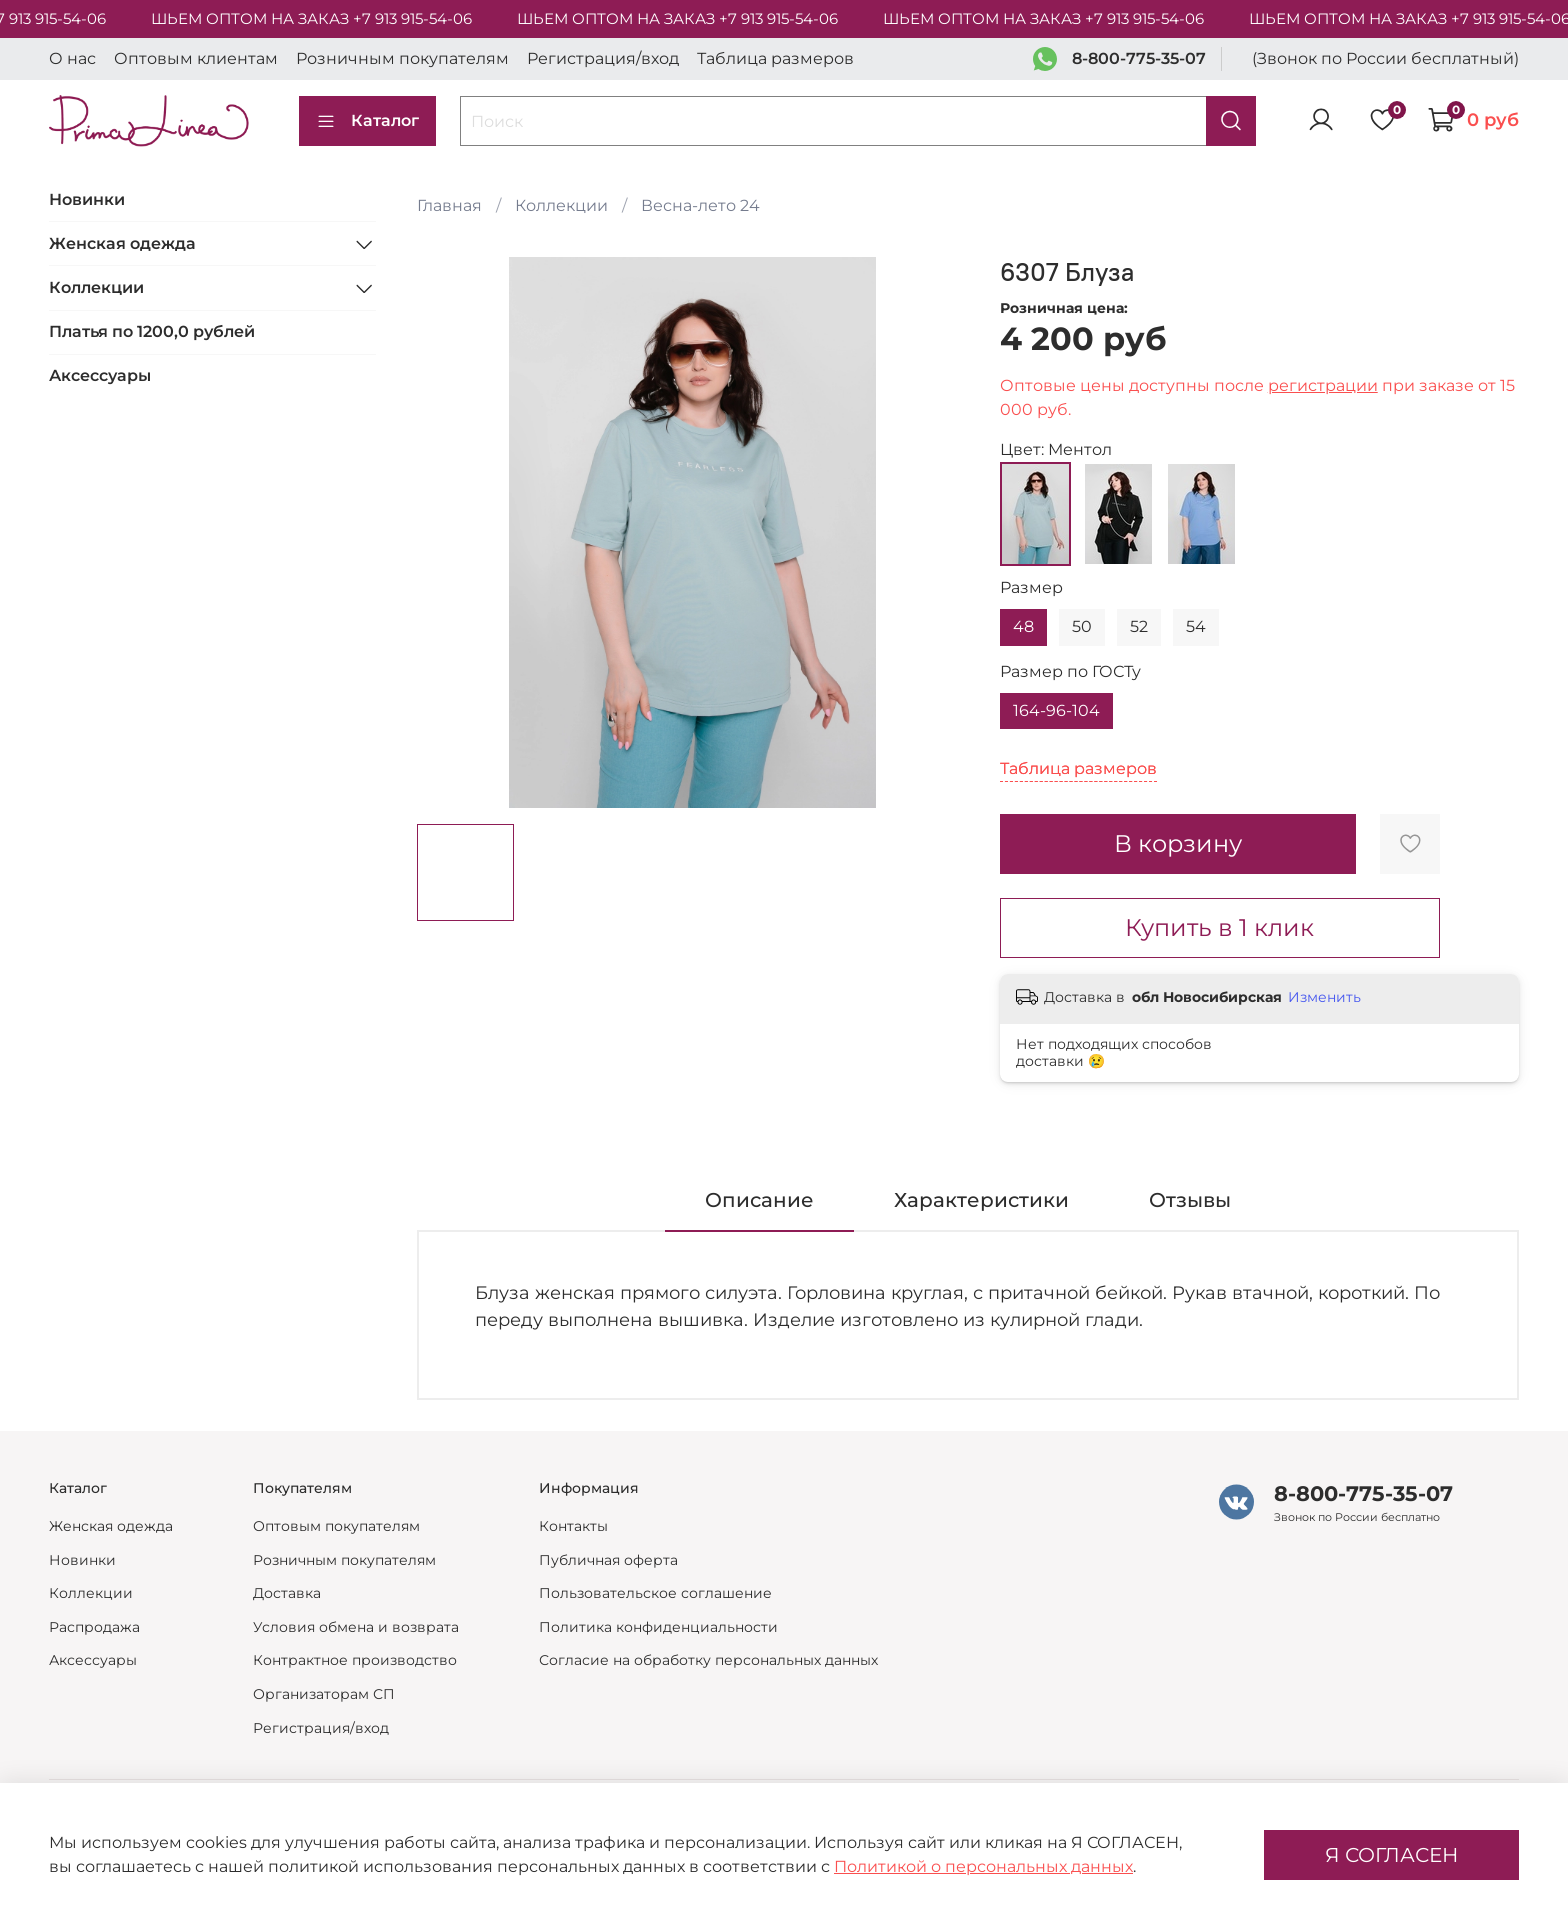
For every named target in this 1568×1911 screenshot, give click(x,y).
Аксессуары (100, 375)
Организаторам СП (324, 1694)
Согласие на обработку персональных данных (708, 1660)
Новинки (87, 199)
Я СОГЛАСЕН (1391, 1855)
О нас (72, 58)
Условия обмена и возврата (356, 1627)
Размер (1031, 587)
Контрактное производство (355, 1660)
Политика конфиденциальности (658, 1627)
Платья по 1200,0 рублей (152, 331)
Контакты (573, 1526)
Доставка (287, 1593)
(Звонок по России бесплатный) (1385, 58)
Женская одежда (122, 243)
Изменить (1324, 997)
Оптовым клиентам (196, 58)
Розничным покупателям (402, 58)
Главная (449, 205)
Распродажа (94, 1627)
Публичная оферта (608, 1560)
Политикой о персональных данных (983, 1866)
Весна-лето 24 (700, 205)
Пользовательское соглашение (655, 1593)
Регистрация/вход (603, 58)
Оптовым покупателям (336, 1526)
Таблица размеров (775, 58)
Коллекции (561, 205)
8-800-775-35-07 (1139, 58)
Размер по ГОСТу (1070, 671)
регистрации (1323, 385)
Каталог (367, 121)
